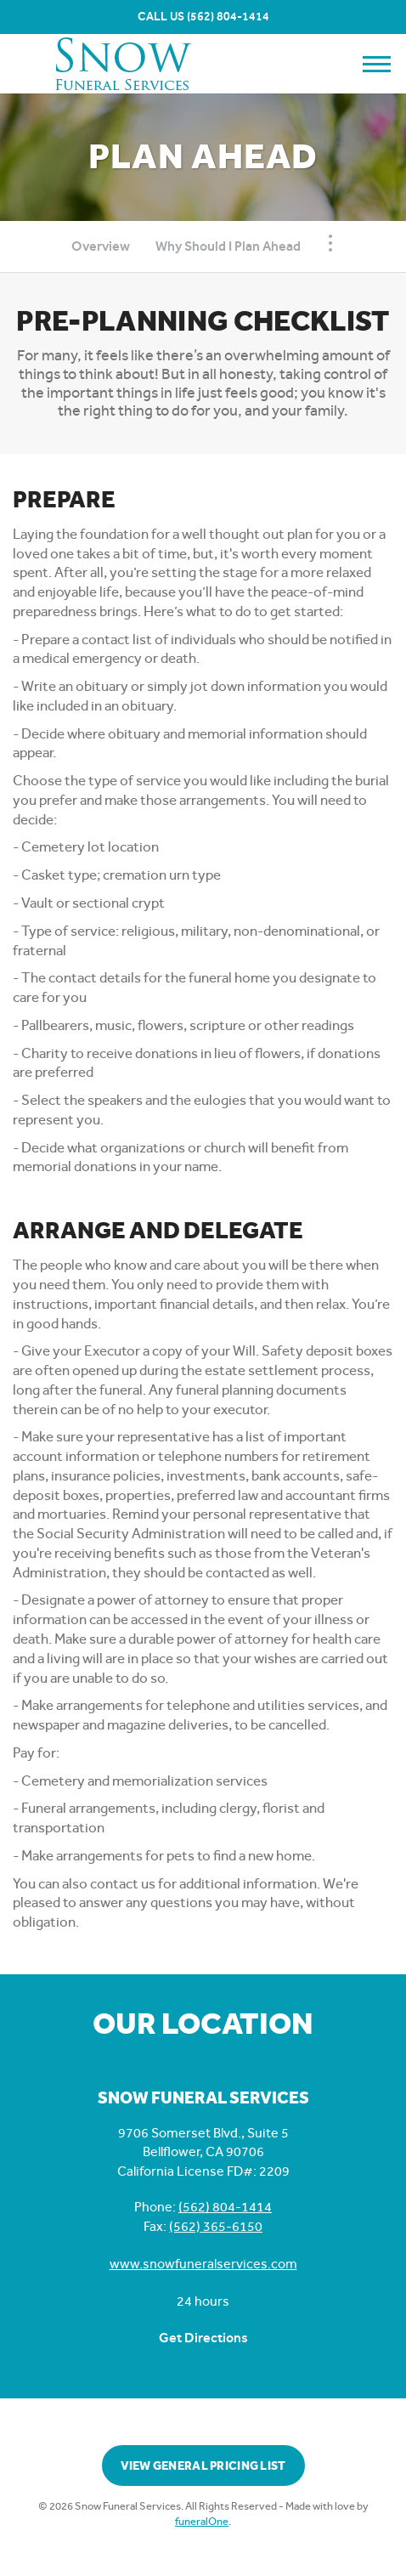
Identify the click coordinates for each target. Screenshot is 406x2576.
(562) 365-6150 (215, 2226)
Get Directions (203, 2338)
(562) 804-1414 (228, 16)
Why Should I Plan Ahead (228, 246)
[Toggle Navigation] (330, 243)
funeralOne (201, 2521)
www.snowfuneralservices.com (203, 2264)
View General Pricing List (203, 2466)
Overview (100, 246)
